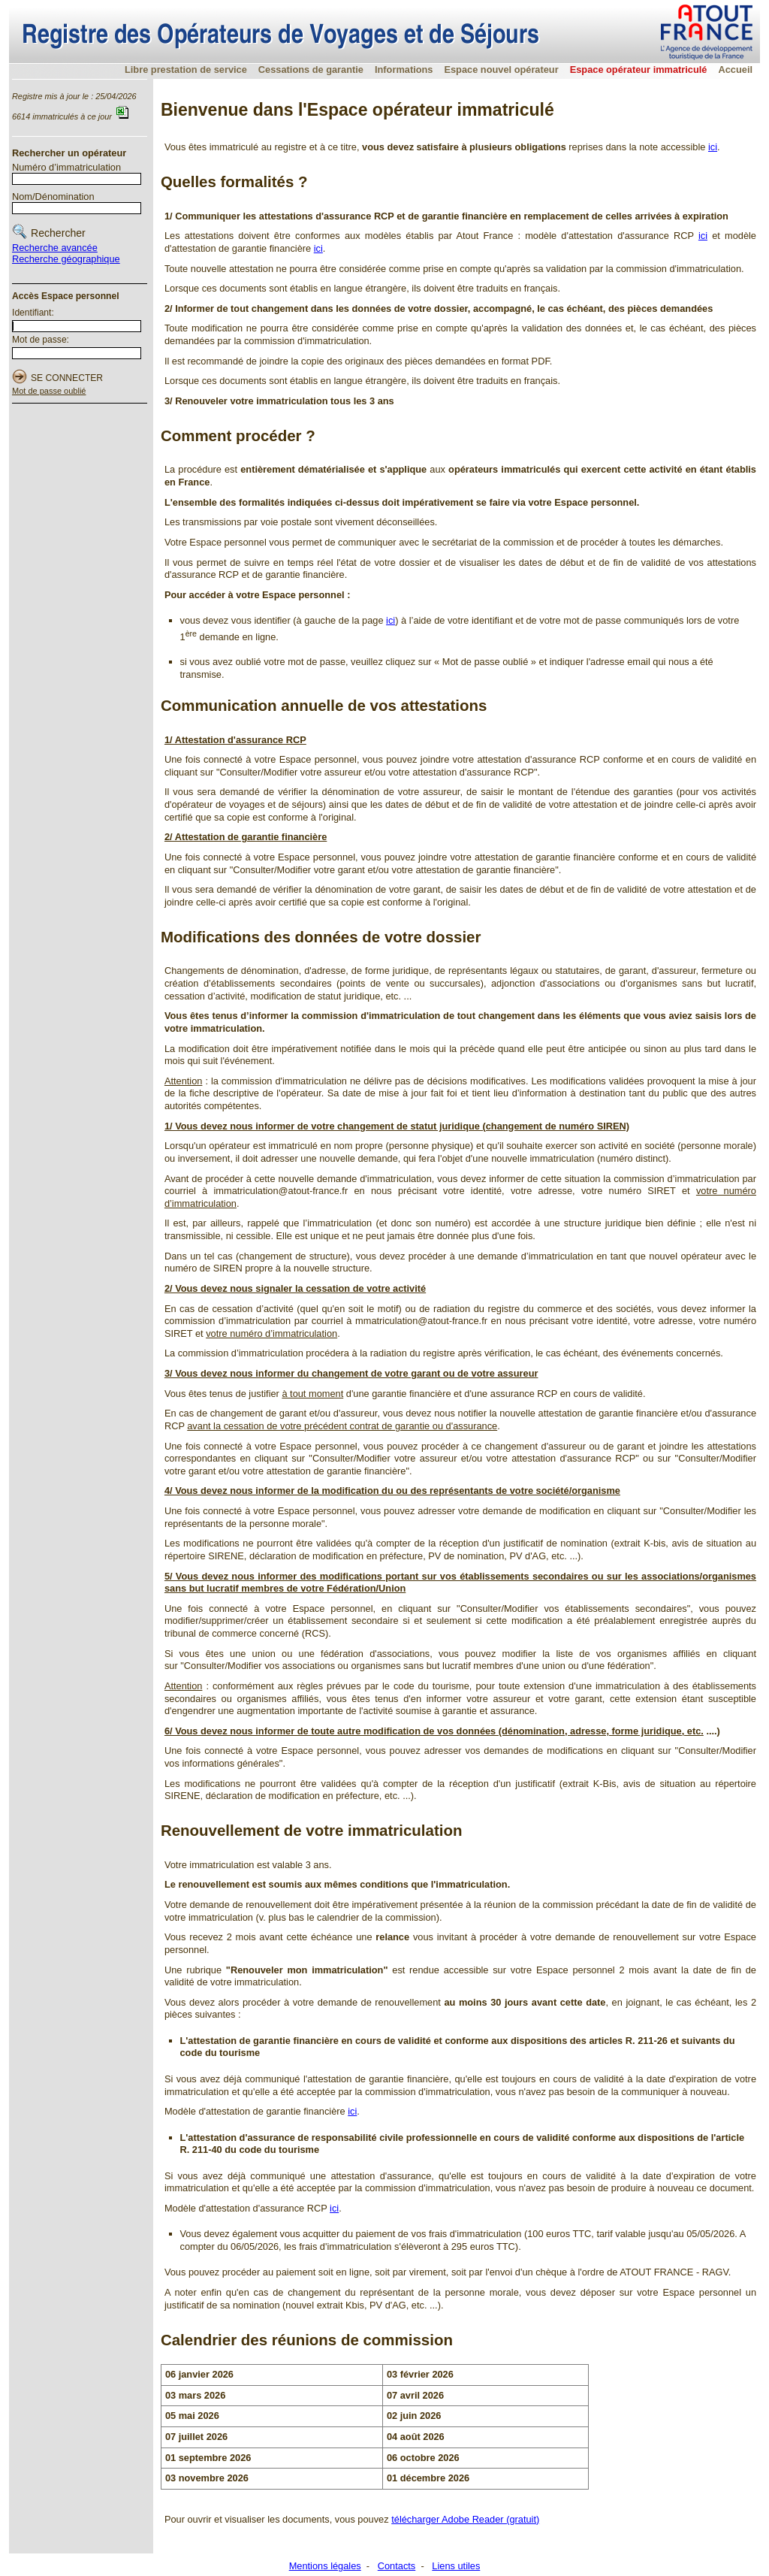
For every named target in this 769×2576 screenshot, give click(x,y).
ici (712, 147)
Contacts (397, 2565)
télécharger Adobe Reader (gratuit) (465, 2519)
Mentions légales (325, 2565)
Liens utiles (456, 2565)
